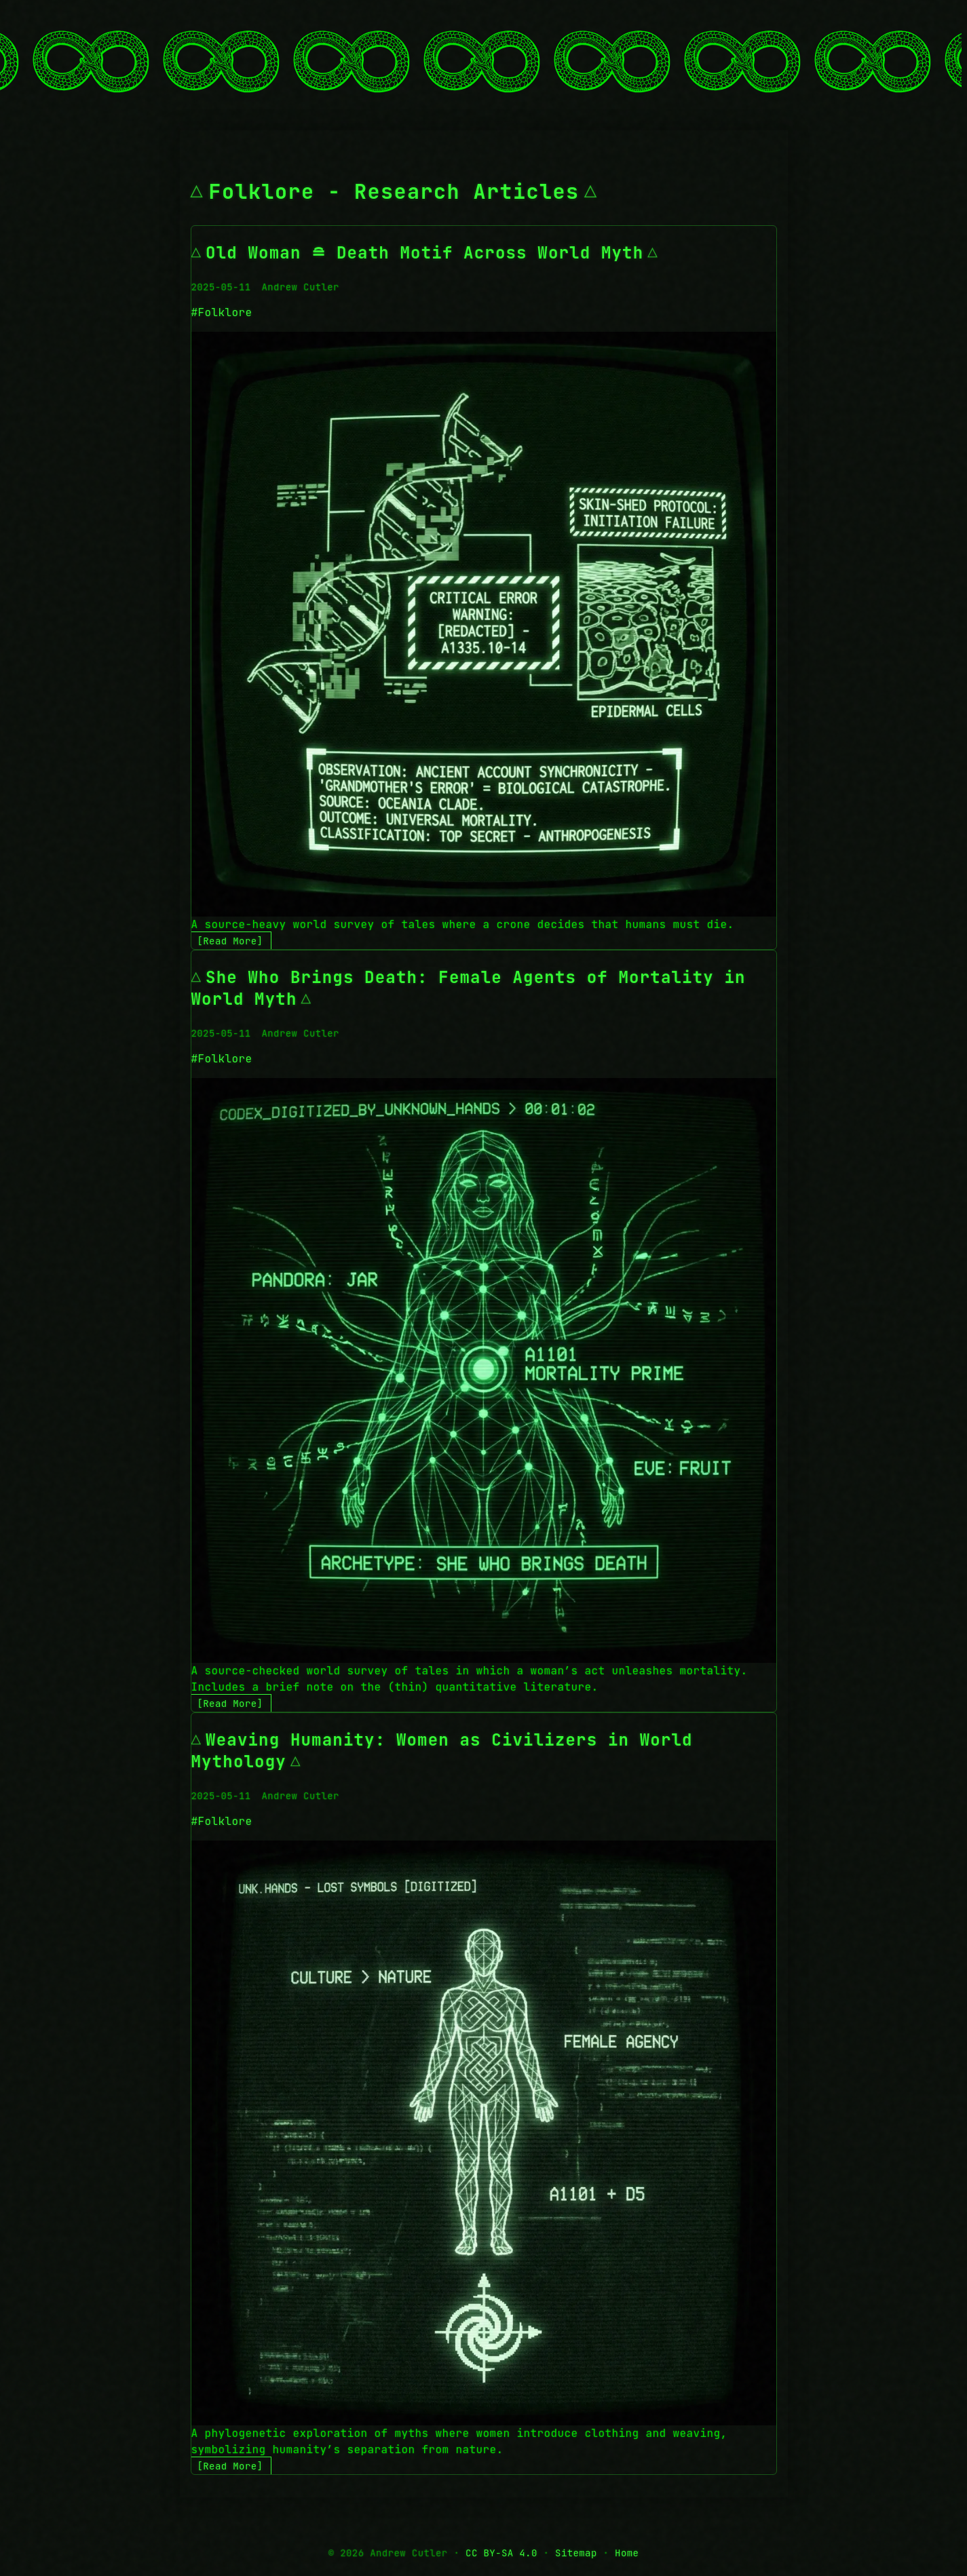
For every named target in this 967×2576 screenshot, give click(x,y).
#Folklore (221, 312)
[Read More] (230, 941)
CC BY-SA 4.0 (501, 2553)
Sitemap (576, 2553)
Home (627, 2553)
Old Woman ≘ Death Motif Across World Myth (424, 252)
